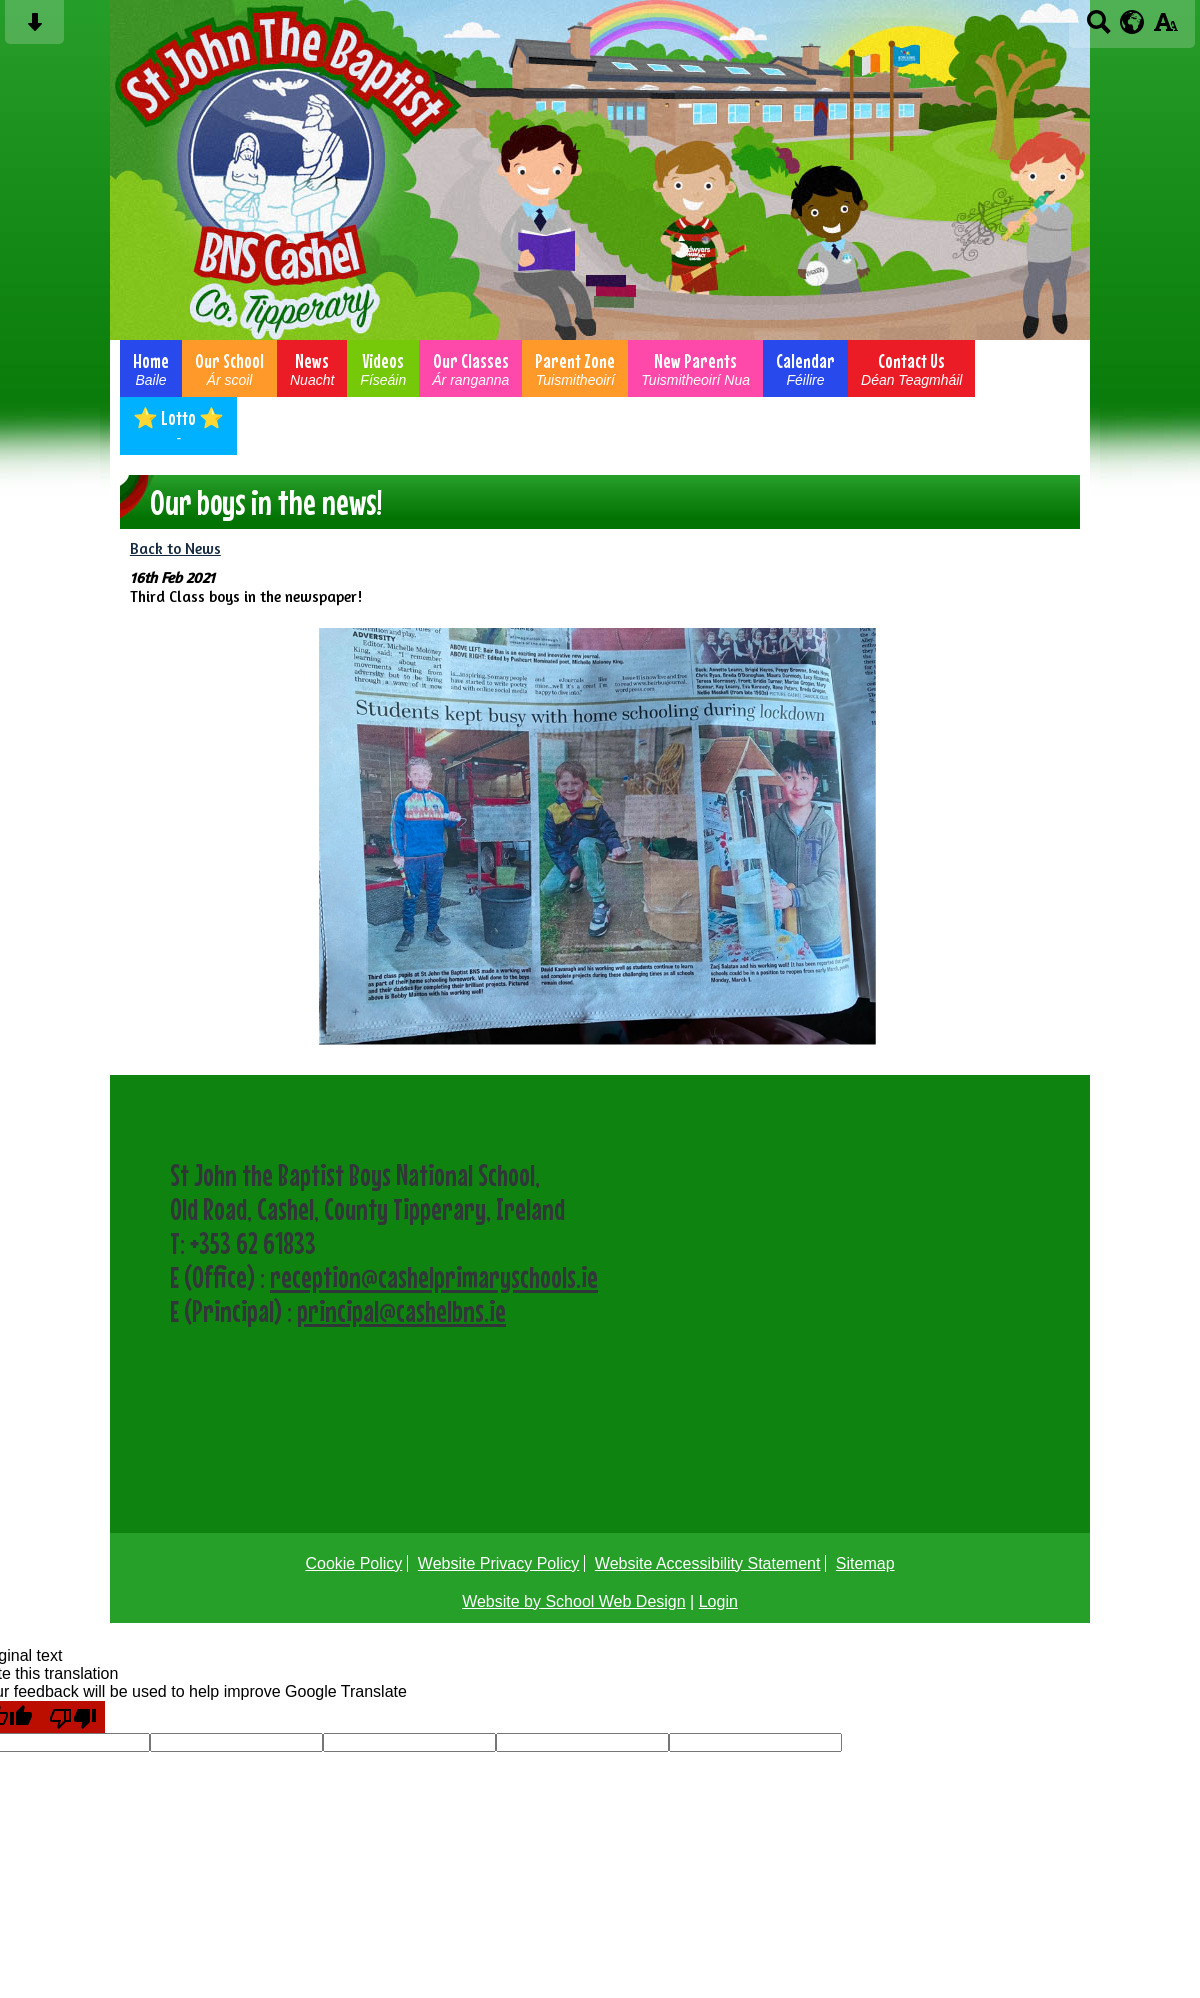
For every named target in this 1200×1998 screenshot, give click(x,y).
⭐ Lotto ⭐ (178, 426)
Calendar (805, 368)
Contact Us (911, 368)
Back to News (175, 548)
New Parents (695, 368)
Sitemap (865, 1563)
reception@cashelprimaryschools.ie (434, 1277)
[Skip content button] (34, 28)
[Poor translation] (73, 1717)
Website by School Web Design (574, 1601)
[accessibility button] (1165, 28)
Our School (229, 368)
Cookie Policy (353, 1563)
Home (151, 368)
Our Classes (470, 368)
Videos (383, 368)
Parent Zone (575, 368)
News (312, 368)
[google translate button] (1132, 22)
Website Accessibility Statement (708, 1563)
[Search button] (1098, 28)
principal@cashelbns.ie (401, 1311)
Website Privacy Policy (499, 1563)
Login (718, 1601)
